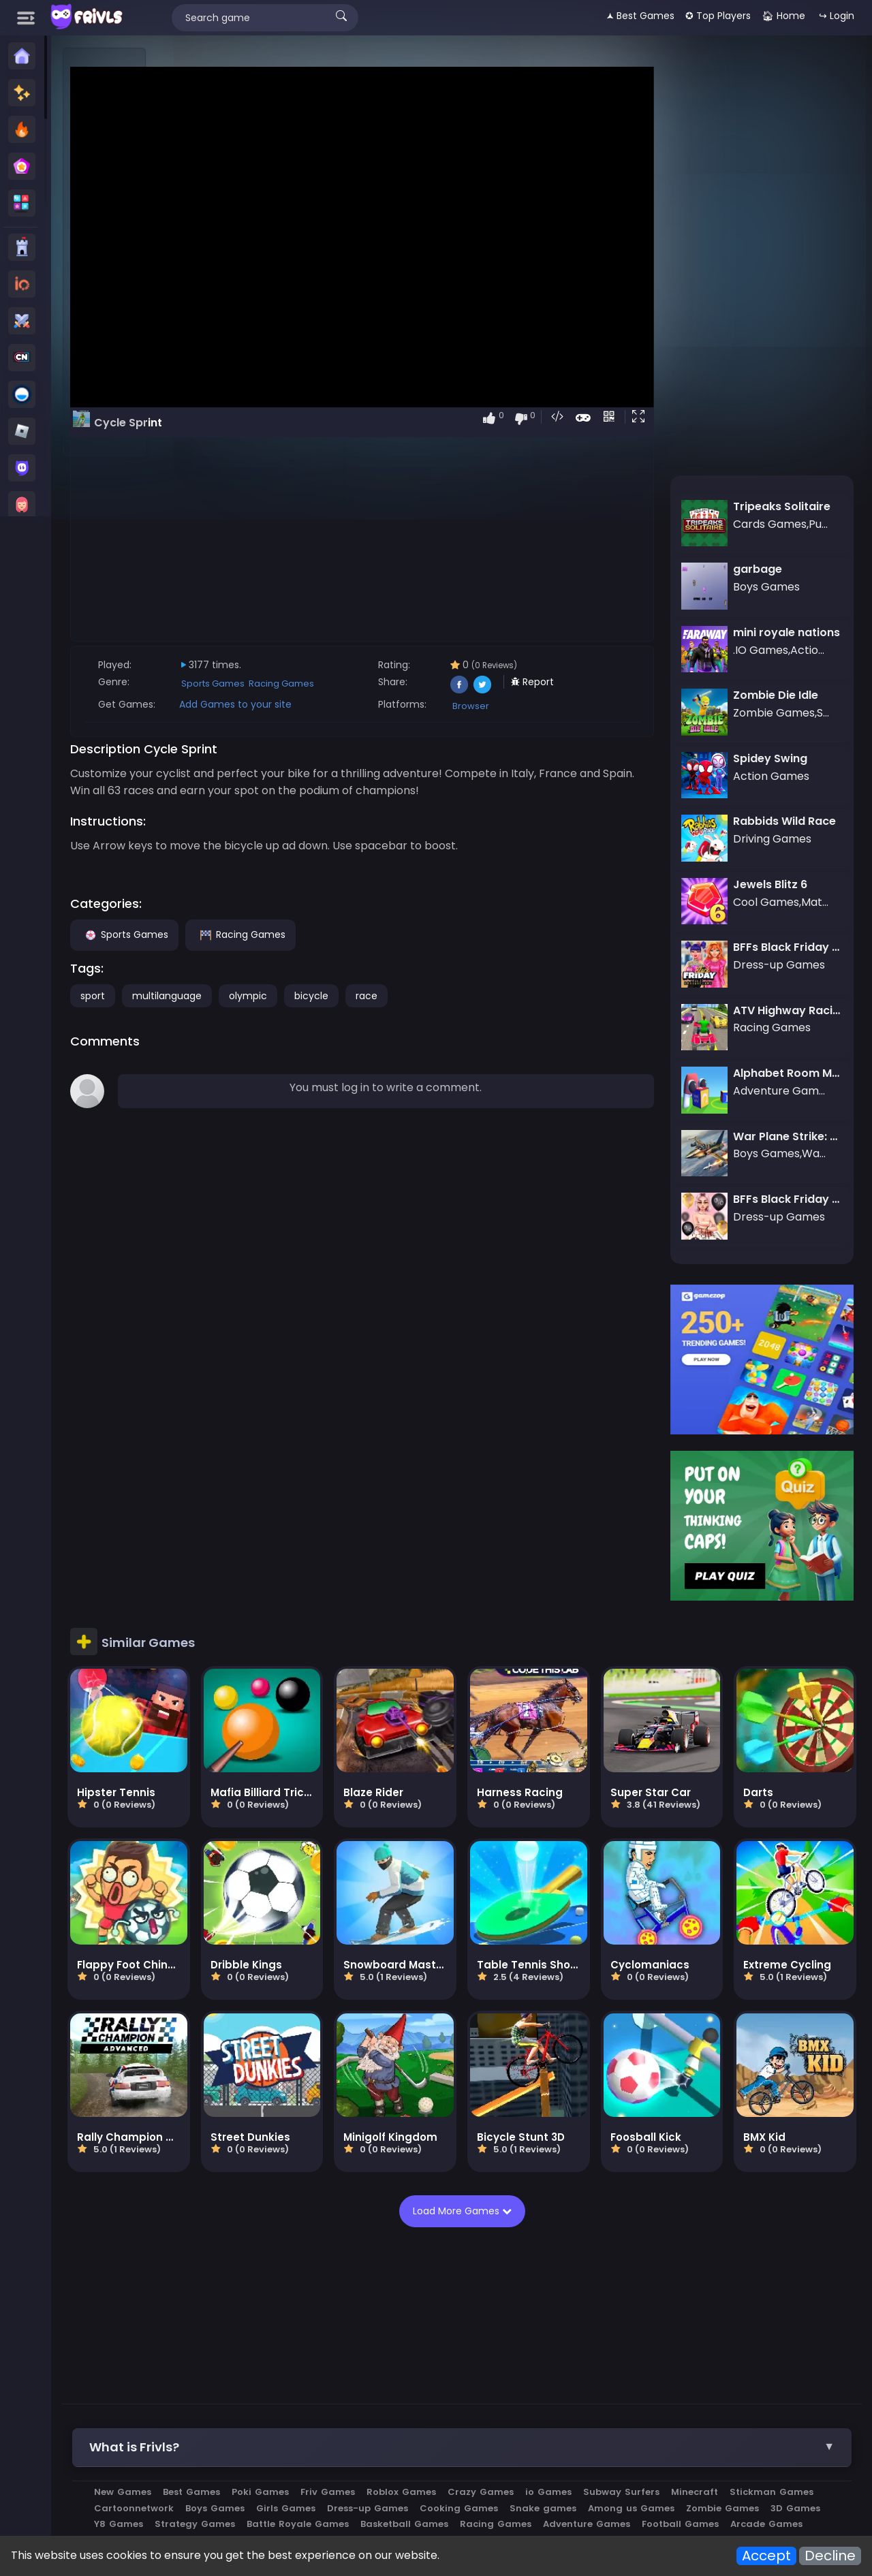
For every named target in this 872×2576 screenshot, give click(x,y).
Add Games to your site (333, 704)
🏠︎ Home (783, 15)
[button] (665, 417)
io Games (646, 2350)
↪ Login (836, 15)
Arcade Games (499, 2398)
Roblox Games (499, 2350)
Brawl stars (385, 2414)
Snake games (736, 2366)
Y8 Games (460, 2382)
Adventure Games (318, 2398)
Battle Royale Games (640, 2382)
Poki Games (358, 2350)
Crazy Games (579, 2350)
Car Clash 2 (530, 2414)
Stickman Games (234, 2366)
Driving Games (667, 2398)
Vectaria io (810, 2398)
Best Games (289, 2350)
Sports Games (311, 683)
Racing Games (379, 683)
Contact (185, 2461)
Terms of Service (681, 2461)
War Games (743, 2398)
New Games (220, 2350)
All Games (445, 2461)
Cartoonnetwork (327, 2366)
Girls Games (479, 2366)
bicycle (409, 996)
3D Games (399, 2382)
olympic (346, 996)
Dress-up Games (561, 2366)
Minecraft (792, 2350)
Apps (315, 2461)
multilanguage (265, 996)
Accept (766, 2556)
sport (190, 996)
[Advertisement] (104, 252)
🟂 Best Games (640, 15)
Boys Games (408, 2366)
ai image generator (760, 2414)
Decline (830, 2556)
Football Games (412, 2398)
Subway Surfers (719, 2350)
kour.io (588, 2414)
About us (238, 2461)
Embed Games (374, 2461)
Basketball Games (746, 2382)
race (465, 996)
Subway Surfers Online (291, 2414)
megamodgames (658, 2414)
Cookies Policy (516, 2461)
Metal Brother (457, 2414)
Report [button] (593, 682)
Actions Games (582, 2398)
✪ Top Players (718, 15)
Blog (281, 2461)
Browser (532, 706)
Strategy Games (537, 2382)
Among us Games (235, 2382)
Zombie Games (326, 2382)
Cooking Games (652, 2366)
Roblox (208, 2414)
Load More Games (512, 2069)
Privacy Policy (596, 2461)
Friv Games (426, 2350)
